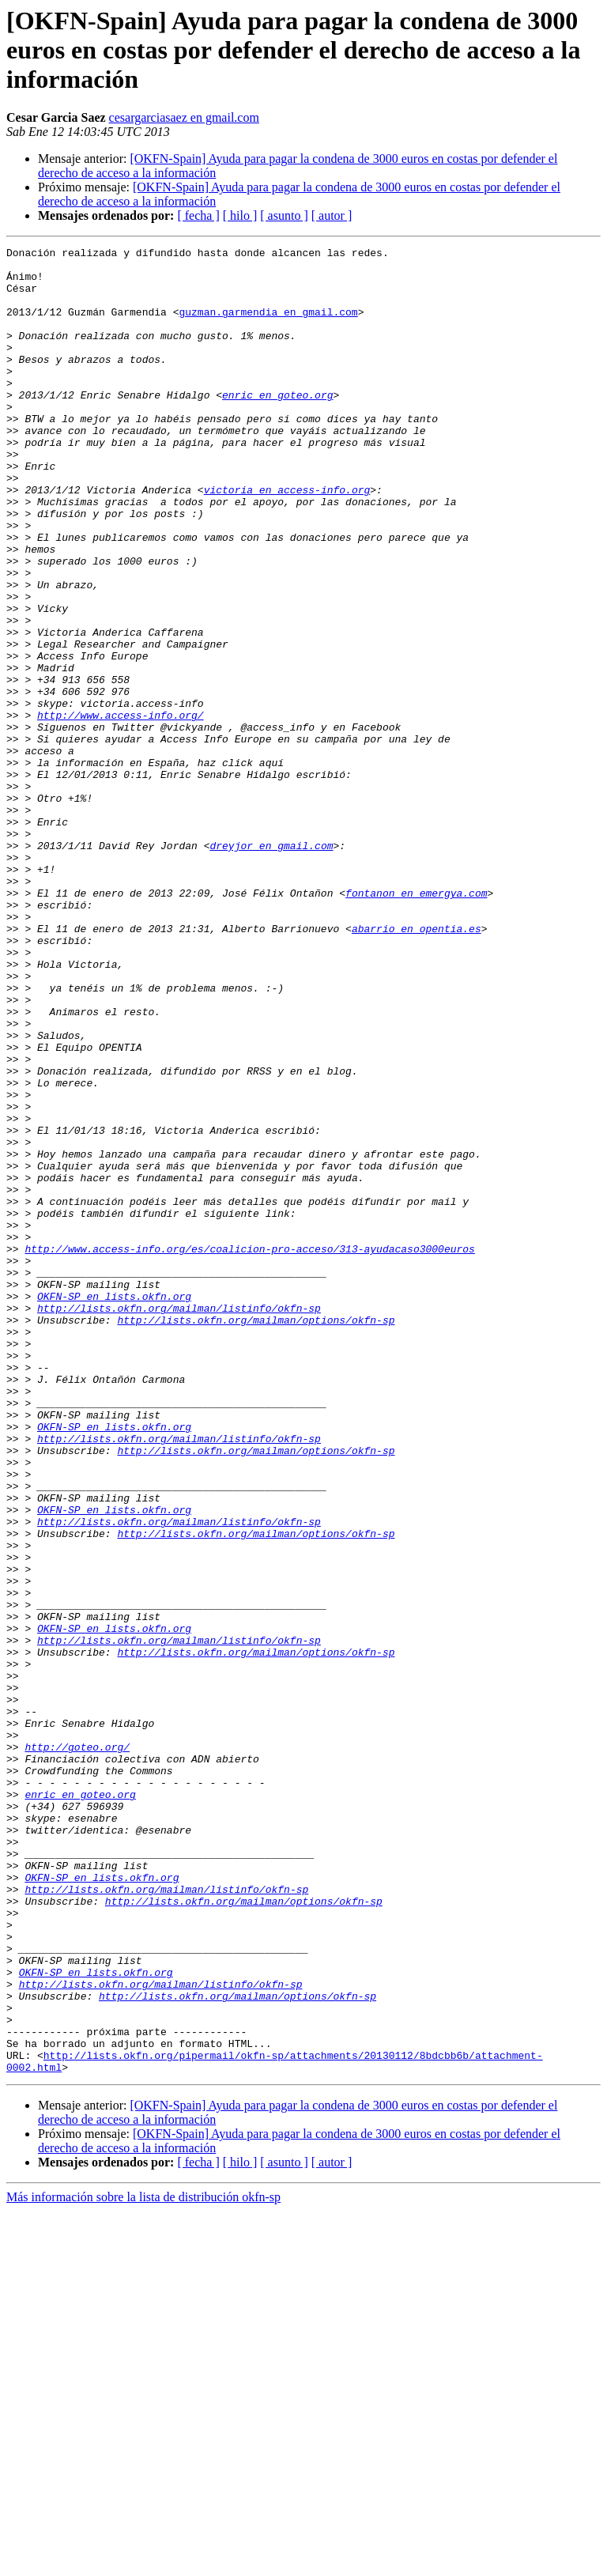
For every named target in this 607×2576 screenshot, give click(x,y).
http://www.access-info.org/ (120, 810)
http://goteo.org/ (77, 2048)
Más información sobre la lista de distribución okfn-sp (143, 2562)
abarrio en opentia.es (416, 1066)
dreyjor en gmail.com (271, 966)
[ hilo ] (240, 215)
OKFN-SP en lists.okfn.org (114, 1507)
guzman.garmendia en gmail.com (268, 326)
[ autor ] (332, 215)
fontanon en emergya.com (416, 1023)
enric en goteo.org (277, 425)
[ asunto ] (283, 215)
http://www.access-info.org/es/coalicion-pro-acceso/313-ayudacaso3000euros (249, 1450)
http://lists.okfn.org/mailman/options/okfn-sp (255, 1535)
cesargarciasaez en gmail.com (184, 117)
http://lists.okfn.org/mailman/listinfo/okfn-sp (179, 1521)
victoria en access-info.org (287, 539)
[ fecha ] (198, 215)
